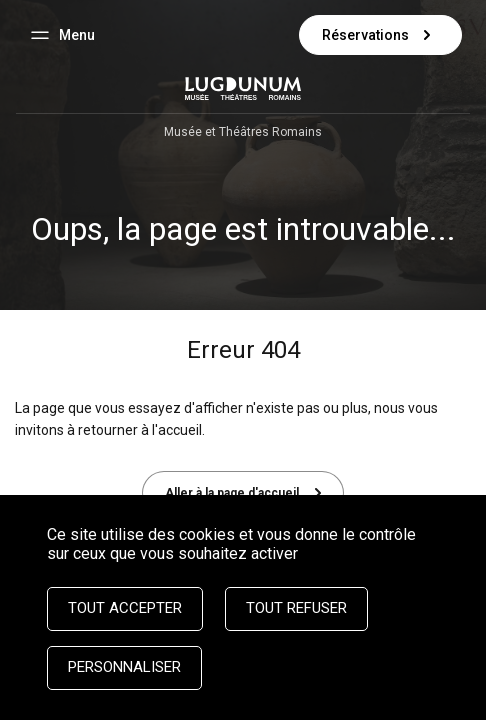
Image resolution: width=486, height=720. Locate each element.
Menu (87, 37)
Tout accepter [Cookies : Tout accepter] (125, 608)
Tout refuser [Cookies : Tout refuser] (296, 608)
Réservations (380, 35)
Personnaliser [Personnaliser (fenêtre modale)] (124, 667)
